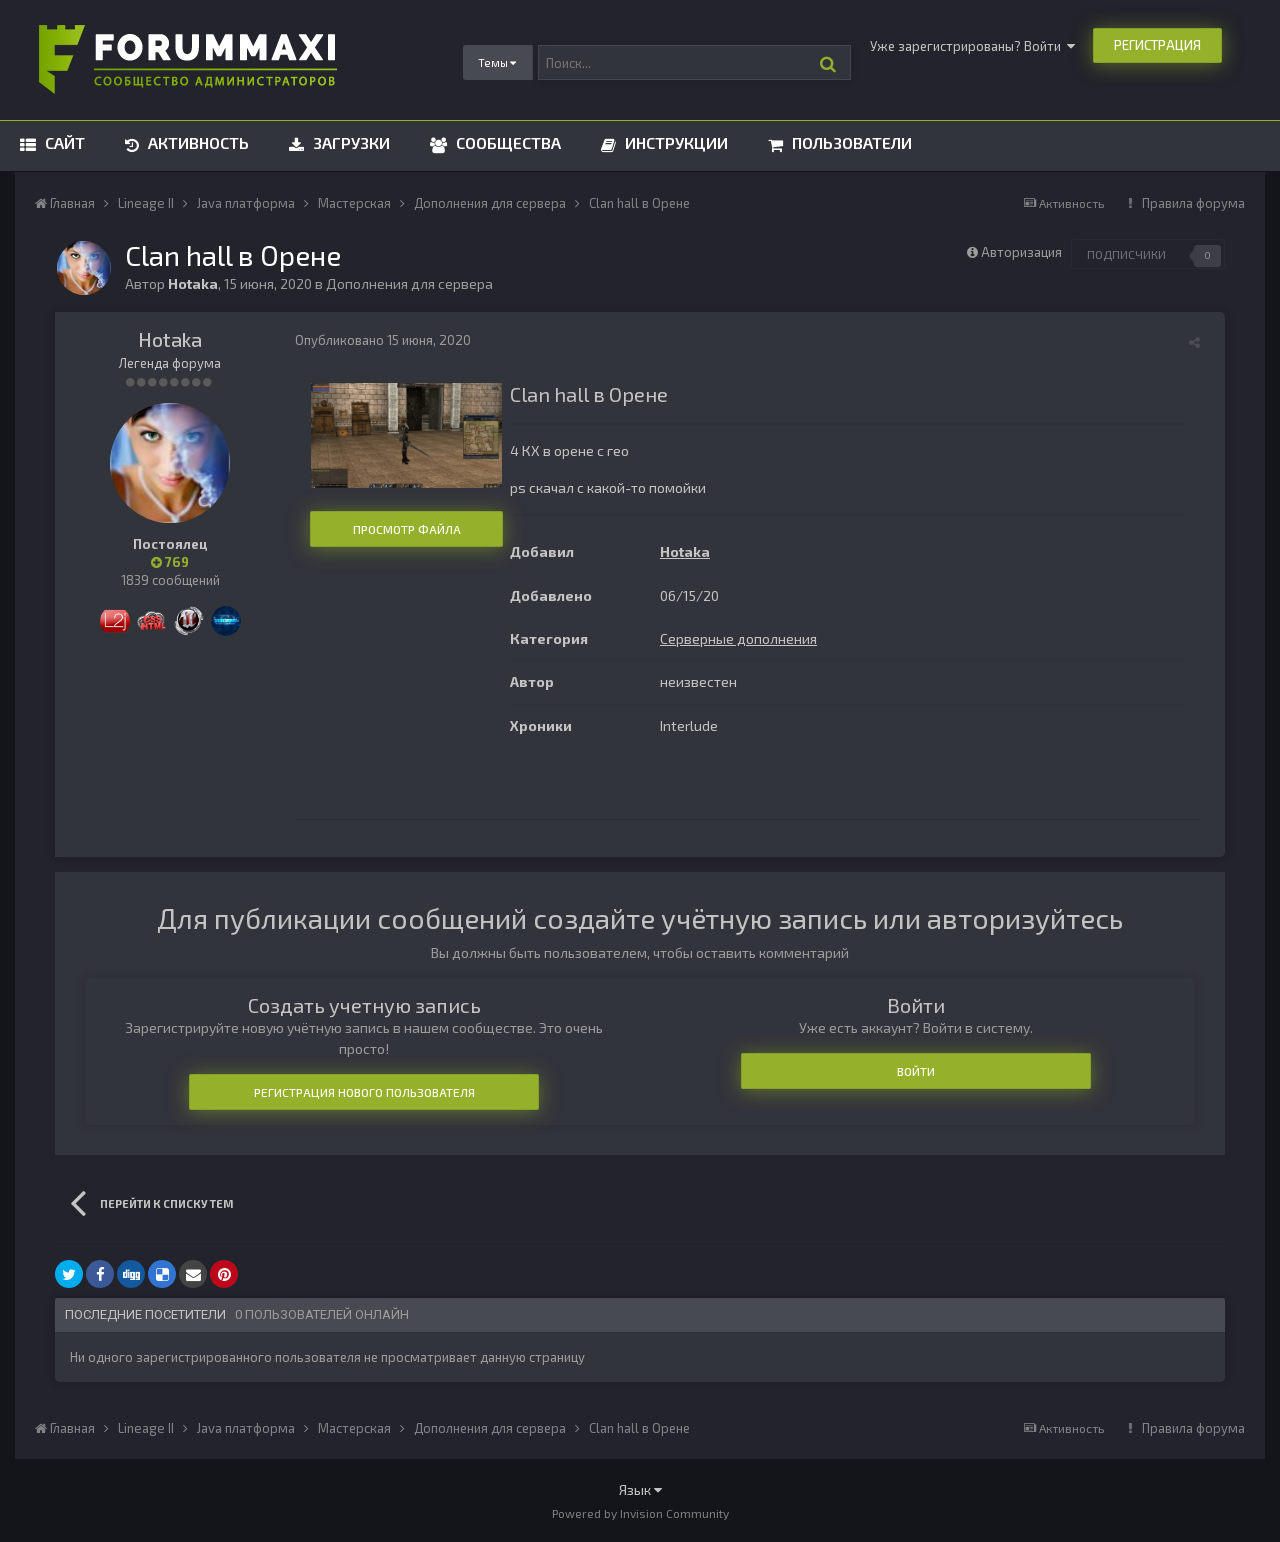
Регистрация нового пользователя (364, 1092)
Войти (916, 1071)
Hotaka (170, 339)
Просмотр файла (407, 529)
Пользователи (850, 142)
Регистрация (1157, 45)
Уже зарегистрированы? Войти (972, 46)
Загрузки (349, 142)
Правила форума (1193, 203)
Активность (196, 142)
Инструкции (674, 142)
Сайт (63, 142)
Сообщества (506, 142)
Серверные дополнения (738, 638)
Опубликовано (383, 340)
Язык (640, 1489)
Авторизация (1021, 252)
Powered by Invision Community (640, 1513)
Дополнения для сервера (409, 283)
